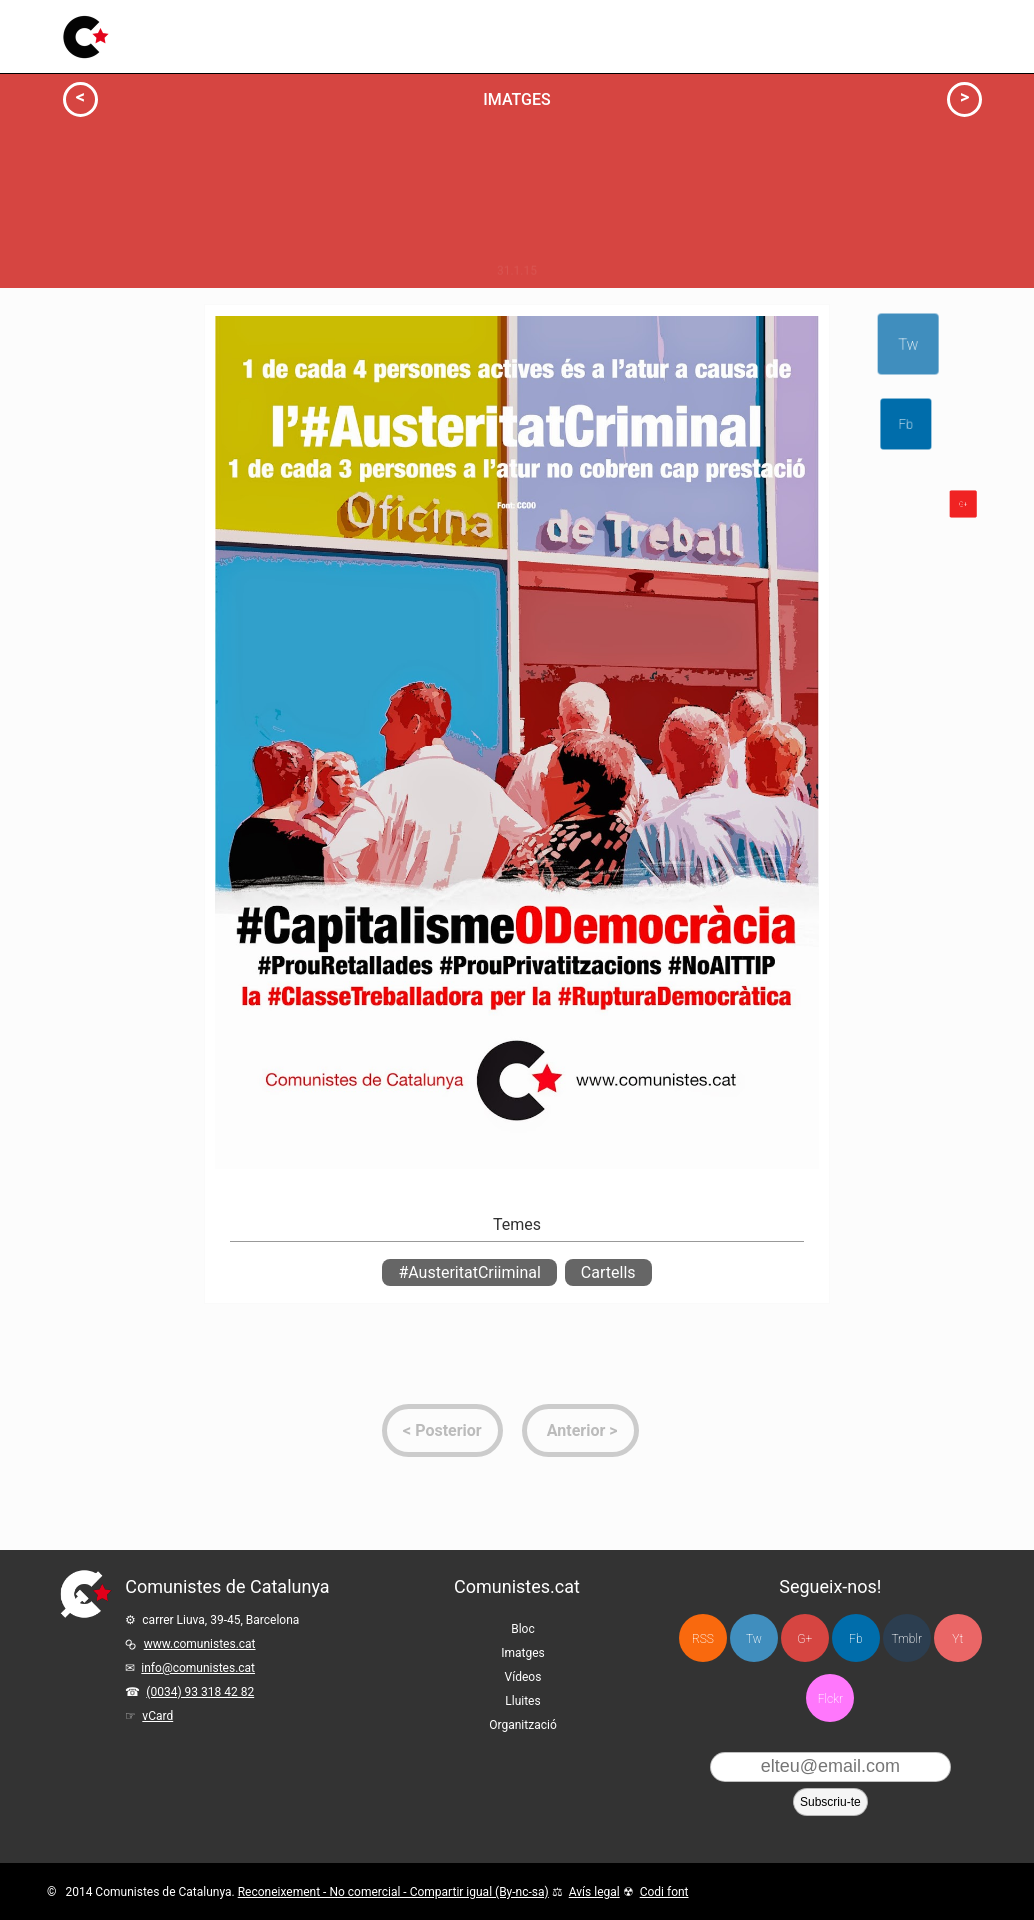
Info (130, 344)
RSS (703, 1639)
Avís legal (594, 1892)
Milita (274, 504)
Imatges (344, 33)
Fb (1022, 424)
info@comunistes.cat (198, 1668)
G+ (804, 1639)
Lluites (482, 25)
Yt (957, 1639)
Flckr (830, 1699)
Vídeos (416, 30)
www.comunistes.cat (200, 1644)
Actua (125, 322)
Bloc (281, 35)
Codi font (664, 1892)
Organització (522, 1725)
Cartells (608, 1272)
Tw (904, 344)
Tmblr (907, 1639)
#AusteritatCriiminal (469, 1272)
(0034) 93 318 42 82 (200, 1692)
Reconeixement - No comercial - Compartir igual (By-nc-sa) (393, 1892)
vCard (157, 1716)
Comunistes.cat (517, 1586)
